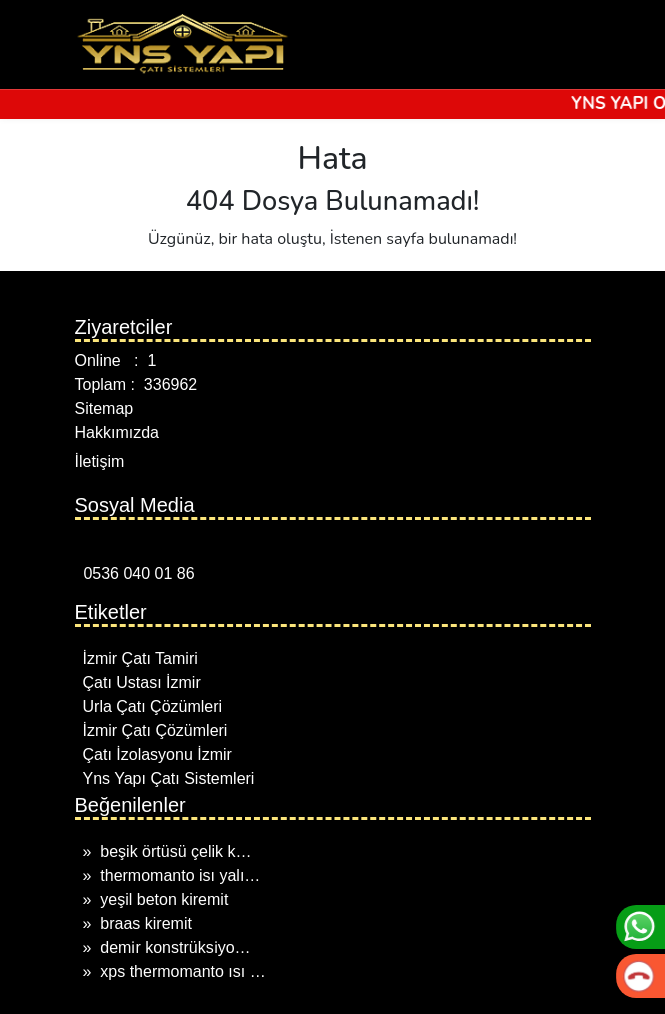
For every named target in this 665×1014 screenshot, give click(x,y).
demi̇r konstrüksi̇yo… (175, 947)
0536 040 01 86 (135, 573)
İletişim (100, 461)
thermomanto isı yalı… (180, 875)
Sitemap (104, 408)
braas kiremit (146, 923)
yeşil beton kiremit (164, 899)
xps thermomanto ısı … (182, 971)
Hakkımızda (117, 432)
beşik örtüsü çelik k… (175, 851)
